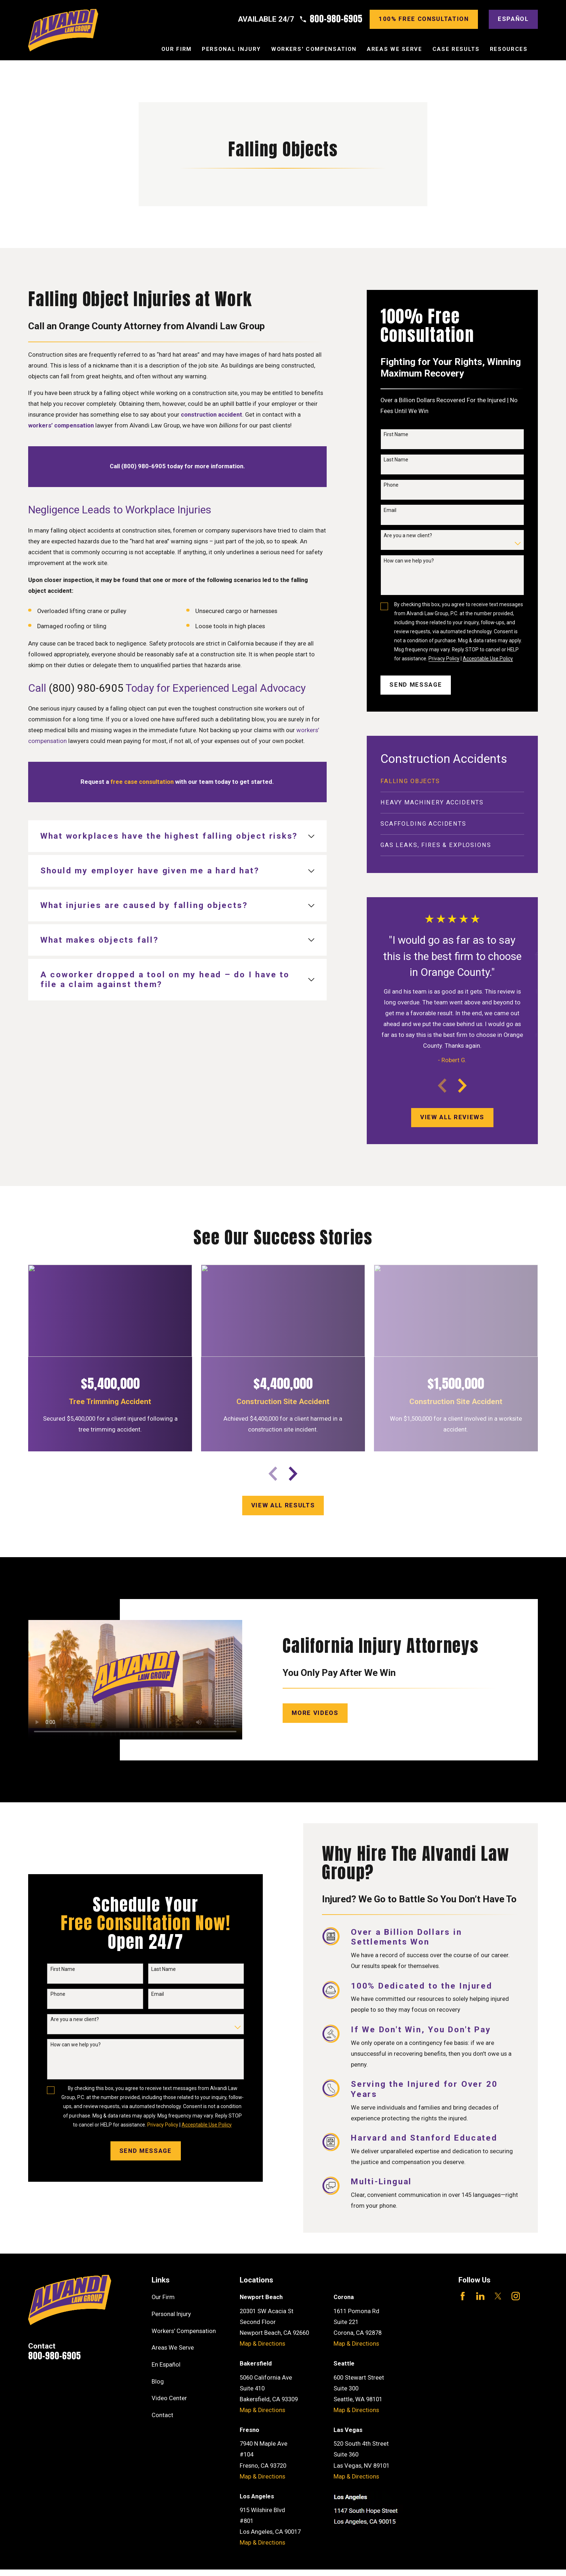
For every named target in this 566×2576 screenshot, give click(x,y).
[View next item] (462, 1085)
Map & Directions (262, 2343)
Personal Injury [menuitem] (231, 49)
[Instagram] (515, 2296)
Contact (162, 2415)
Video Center (169, 2398)
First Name (396, 434)
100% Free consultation (424, 19)
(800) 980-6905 (86, 688)
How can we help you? (409, 561)
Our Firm (163, 2297)
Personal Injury (171, 2314)
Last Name (396, 459)
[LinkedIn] (480, 2296)
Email (390, 510)
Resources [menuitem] (509, 49)
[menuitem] (452, 781)
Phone (391, 485)
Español (513, 19)
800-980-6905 (336, 19)
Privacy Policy (444, 658)
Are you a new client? (408, 535)
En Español (166, 2364)
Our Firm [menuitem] (176, 49)
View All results (283, 1505)
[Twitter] (498, 2296)
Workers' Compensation (184, 2331)
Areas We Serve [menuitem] (394, 49)
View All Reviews (452, 1117)
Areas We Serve (173, 2347)
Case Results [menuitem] (456, 49)
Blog (158, 2381)
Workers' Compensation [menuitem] (314, 49)
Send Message (415, 684)
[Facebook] (462, 2296)
